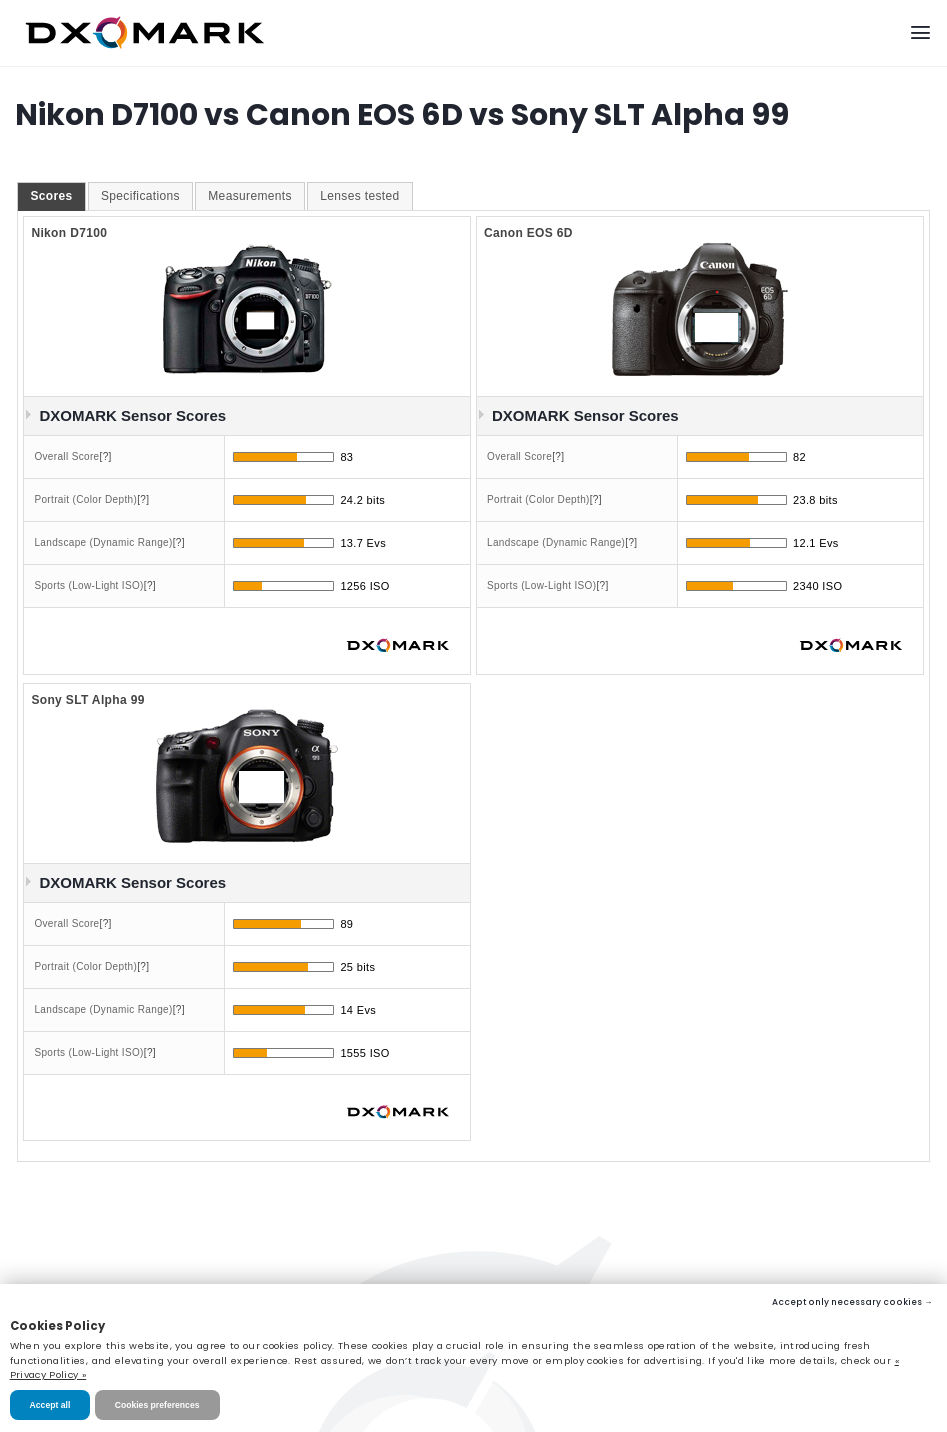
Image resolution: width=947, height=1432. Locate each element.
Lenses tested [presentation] (359, 196)
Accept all (50, 1405)
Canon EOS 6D (528, 233)
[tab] (51, 197)
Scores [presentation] (51, 196)
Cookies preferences (157, 1405)
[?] (106, 456)
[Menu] (920, 32)
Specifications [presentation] (140, 196)
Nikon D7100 (69, 233)
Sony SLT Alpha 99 (87, 700)
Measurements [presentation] (250, 196)
